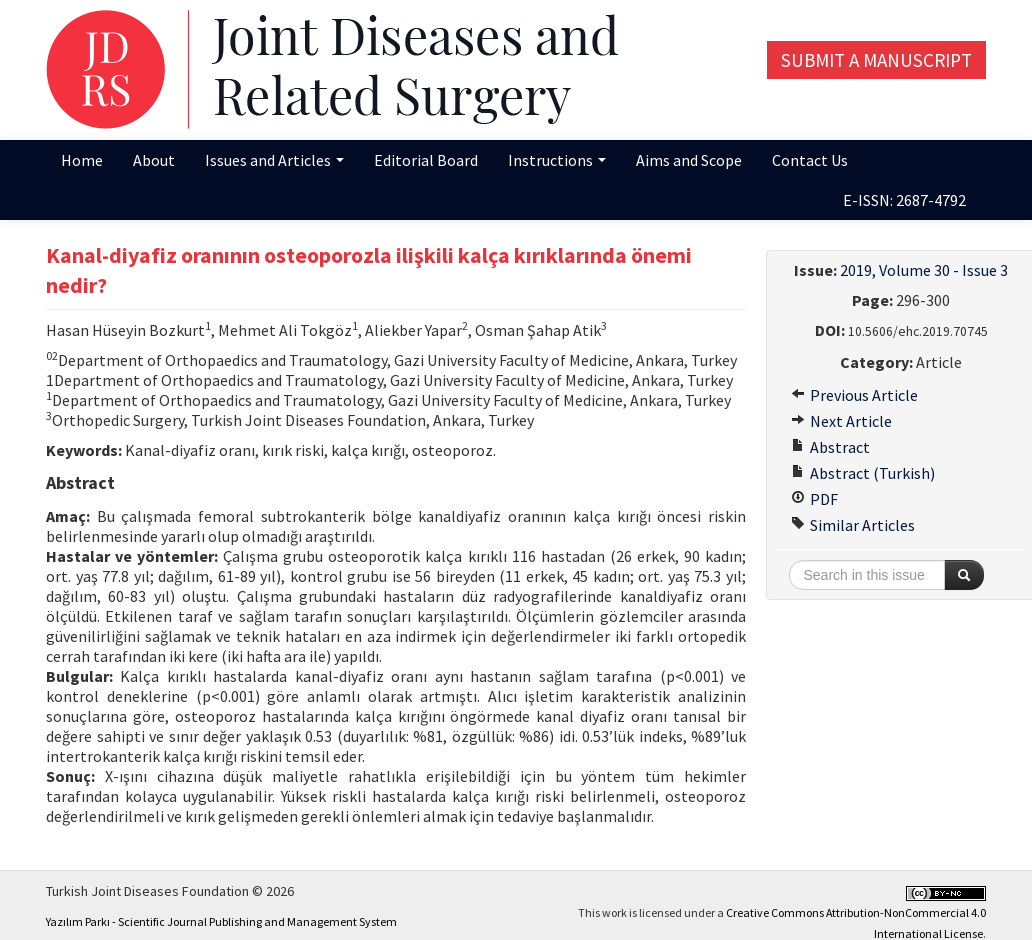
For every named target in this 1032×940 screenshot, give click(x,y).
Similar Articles (853, 525)
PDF (814, 499)
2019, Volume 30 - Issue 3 (924, 270)
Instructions (557, 160)
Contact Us (810, 160)
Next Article (841, 421)
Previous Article (854, 395)
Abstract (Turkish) (863, 473)
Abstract (830, 447)
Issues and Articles (274, 160)
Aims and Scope (689, 160)
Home (82, 160)
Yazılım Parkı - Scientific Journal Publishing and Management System (221, 921)
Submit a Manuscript (876, 60)
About (154, 160)
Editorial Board (426, 160)
